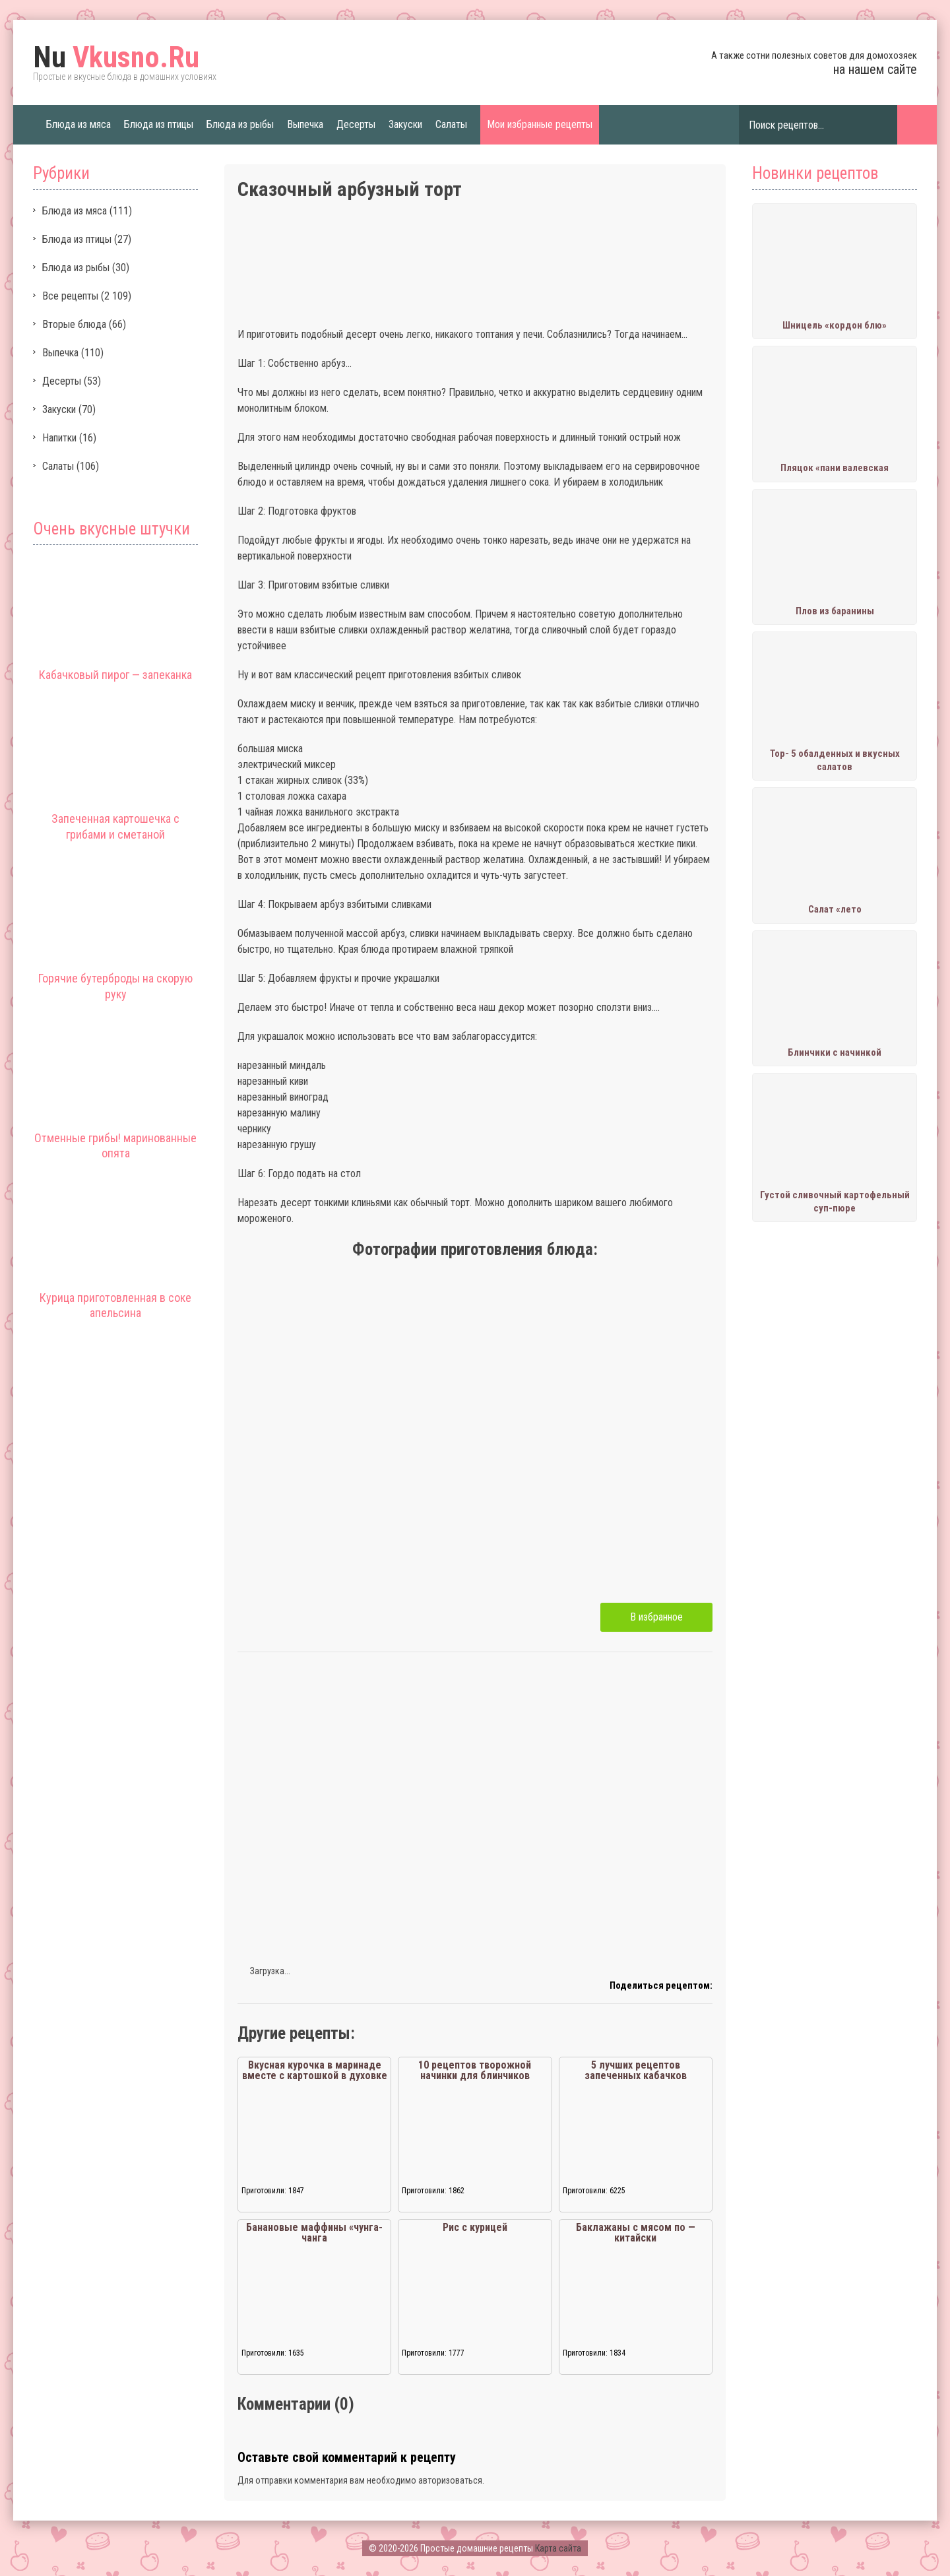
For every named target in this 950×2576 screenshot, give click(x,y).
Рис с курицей (475, 2227)
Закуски (405, 124)
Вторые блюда (74, 324)
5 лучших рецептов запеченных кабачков (636, 2070)
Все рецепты (70, 296)
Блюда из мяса (78, 124)
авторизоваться (450, 2480)
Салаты (451, 124)
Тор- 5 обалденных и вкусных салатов (835, 760)
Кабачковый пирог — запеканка (115, 675)
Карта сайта (558, 2548)
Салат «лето (835, 909)
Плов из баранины (835, 611)
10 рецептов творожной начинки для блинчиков (474, 2070)
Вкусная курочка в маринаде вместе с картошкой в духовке (314, 2070)
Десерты (355, 124)
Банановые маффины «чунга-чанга (314, 2232)
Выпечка (305, 124)
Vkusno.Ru (116, 57)
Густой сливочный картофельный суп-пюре (835, 1201)
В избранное (656, 1617)
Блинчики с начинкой (834, 1052)
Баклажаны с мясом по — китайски (635, 2232)
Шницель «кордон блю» (834, 325)
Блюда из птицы (158, 124)
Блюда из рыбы (240, 124)
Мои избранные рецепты (539, 124)
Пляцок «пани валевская (834, 468)
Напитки (59, 438)
